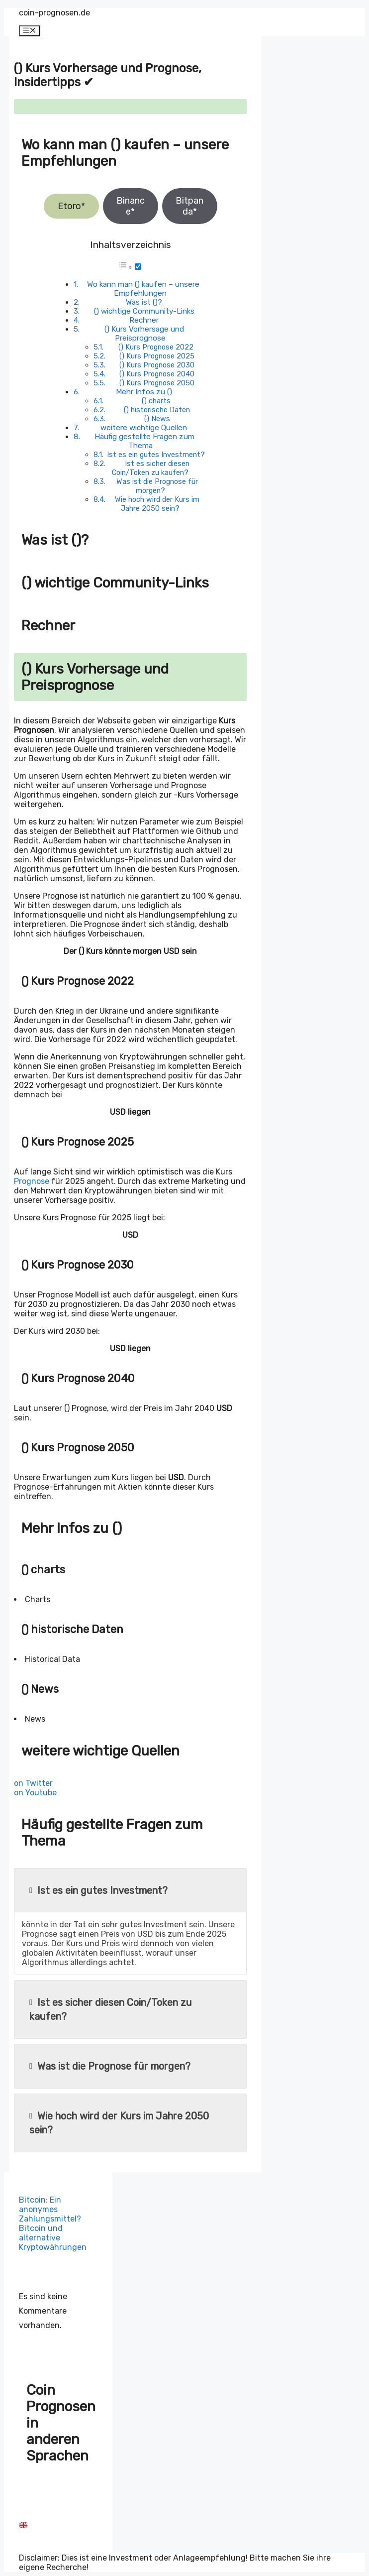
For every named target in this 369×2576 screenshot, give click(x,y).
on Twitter (33, 1783)
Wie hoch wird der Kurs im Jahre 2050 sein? (157, 504)
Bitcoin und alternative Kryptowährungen (53, 2238)
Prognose (31, 1181)
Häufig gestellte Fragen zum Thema (144, 441)
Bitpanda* (189, 206)
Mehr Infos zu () (144, 391)
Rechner (144, 320)
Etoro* (71, 206)
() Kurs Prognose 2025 (156, 355)
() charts (156, 400)
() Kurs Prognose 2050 (156, 382)
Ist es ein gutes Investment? (156, 454)
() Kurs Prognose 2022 (155, 347)
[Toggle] (138, 266)
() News (157, 418)
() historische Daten (157, 409)
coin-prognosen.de (54, 12)
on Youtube (35, 1792)
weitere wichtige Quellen (143, 427)
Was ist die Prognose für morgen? (157, 486)
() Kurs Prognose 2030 (156, 364)
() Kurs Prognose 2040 (156, 373)
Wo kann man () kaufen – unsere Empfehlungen (143, 289)
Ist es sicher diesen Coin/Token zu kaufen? (150, 468)
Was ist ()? (144, 302)
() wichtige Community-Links (144, 311)
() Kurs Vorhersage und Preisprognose (144, 334)
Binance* (130, 206)
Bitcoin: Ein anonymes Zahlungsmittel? (50, 2209)
